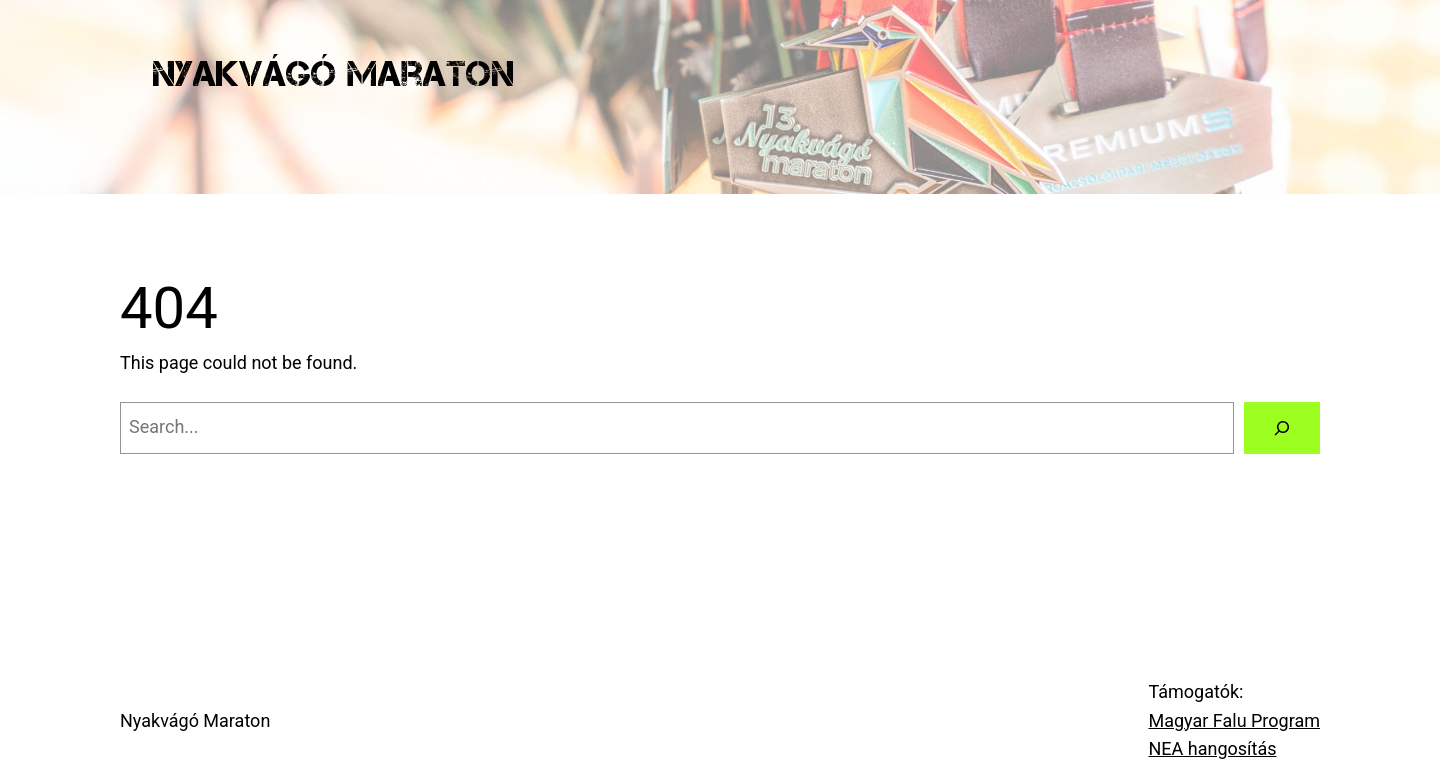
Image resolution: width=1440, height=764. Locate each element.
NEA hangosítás (1212, 748)
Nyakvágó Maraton (333, 73)
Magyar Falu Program (1234, 720)
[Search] (1282, 428)
